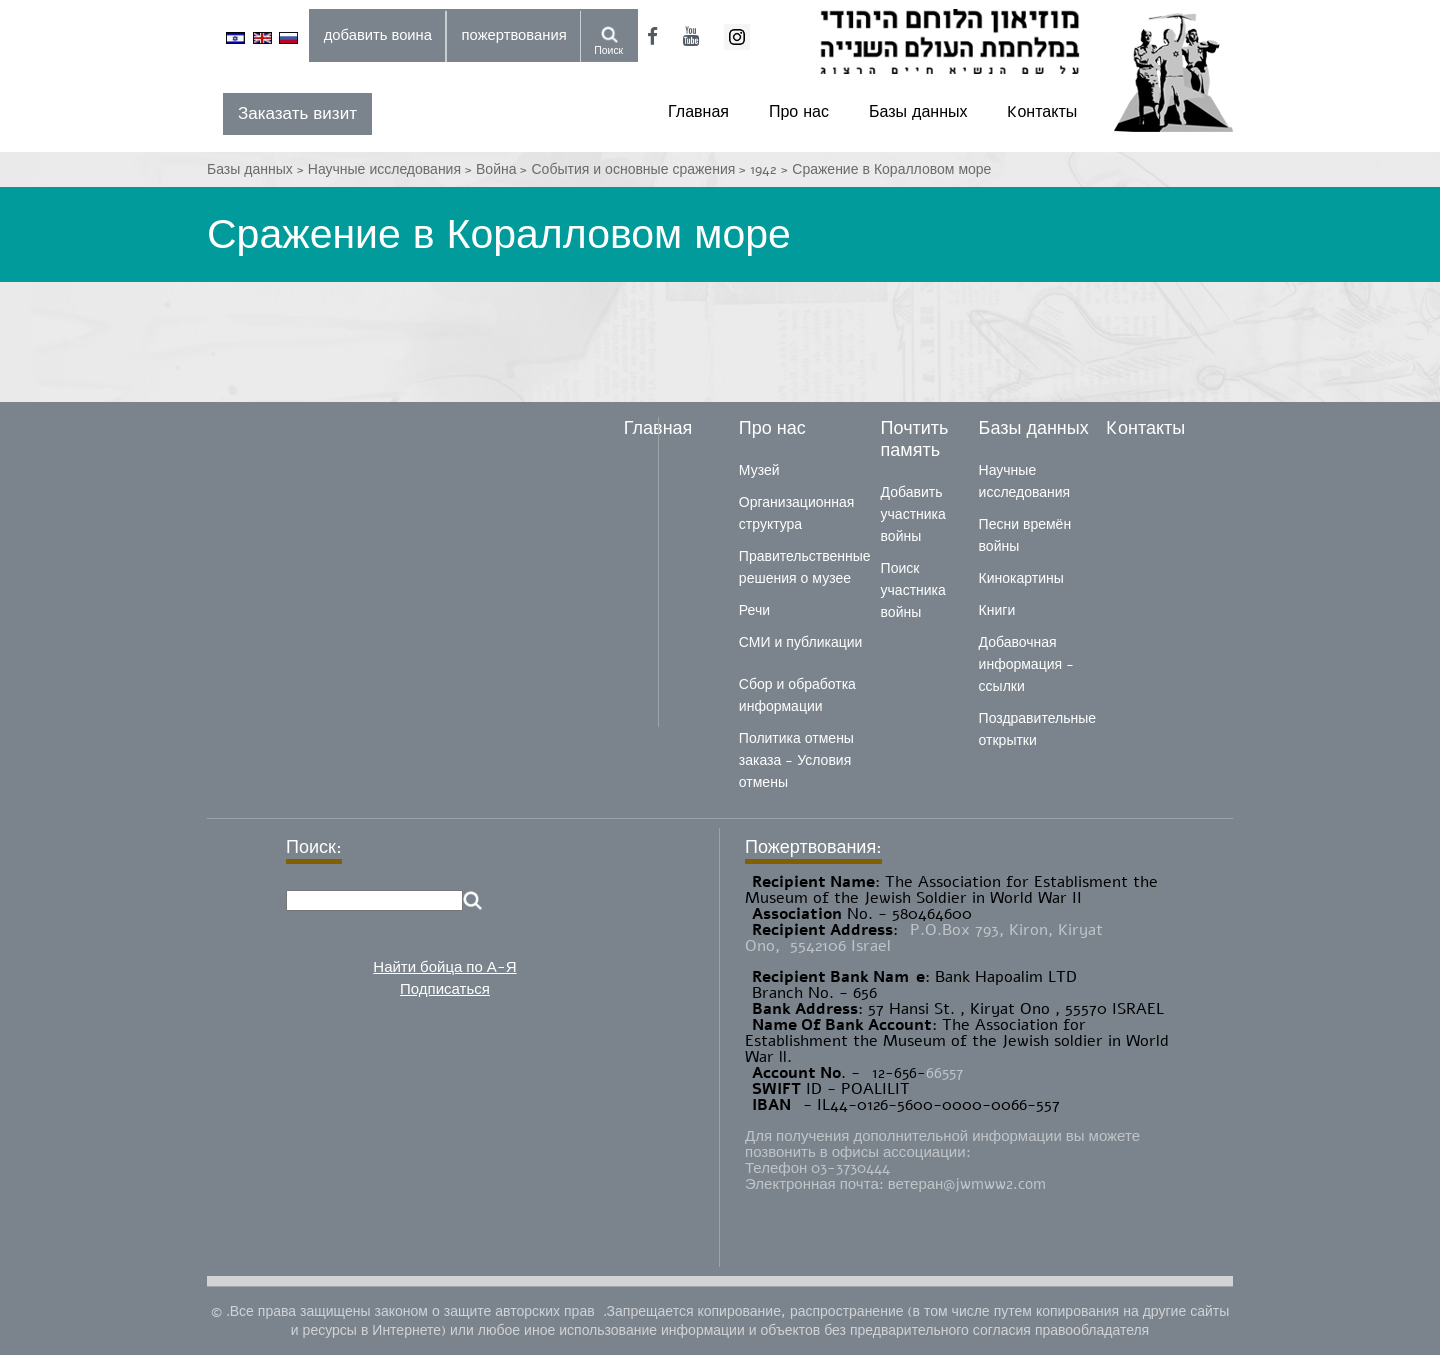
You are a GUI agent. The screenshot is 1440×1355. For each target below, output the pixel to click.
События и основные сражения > (641, 169)
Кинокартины (1021, 578)
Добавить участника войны (913, 514)
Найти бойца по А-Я (444, 967)
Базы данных (918, 112)
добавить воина (378, 35)
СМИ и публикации (801, 642)
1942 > (771, 169)
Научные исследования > (392, 169)
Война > (503, 169)
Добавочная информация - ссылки (1026, 664)
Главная (698, 112)
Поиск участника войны (913, 590)
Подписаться (445, 989)
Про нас (799, 112)
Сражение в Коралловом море (891, 169)
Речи (754, 610)
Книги (997, 610)
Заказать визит (297, 113)
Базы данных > (257, 169)
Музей (759, 470)
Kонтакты (1042, 112)
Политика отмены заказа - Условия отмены (796, 760)
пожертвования (514, 35)
